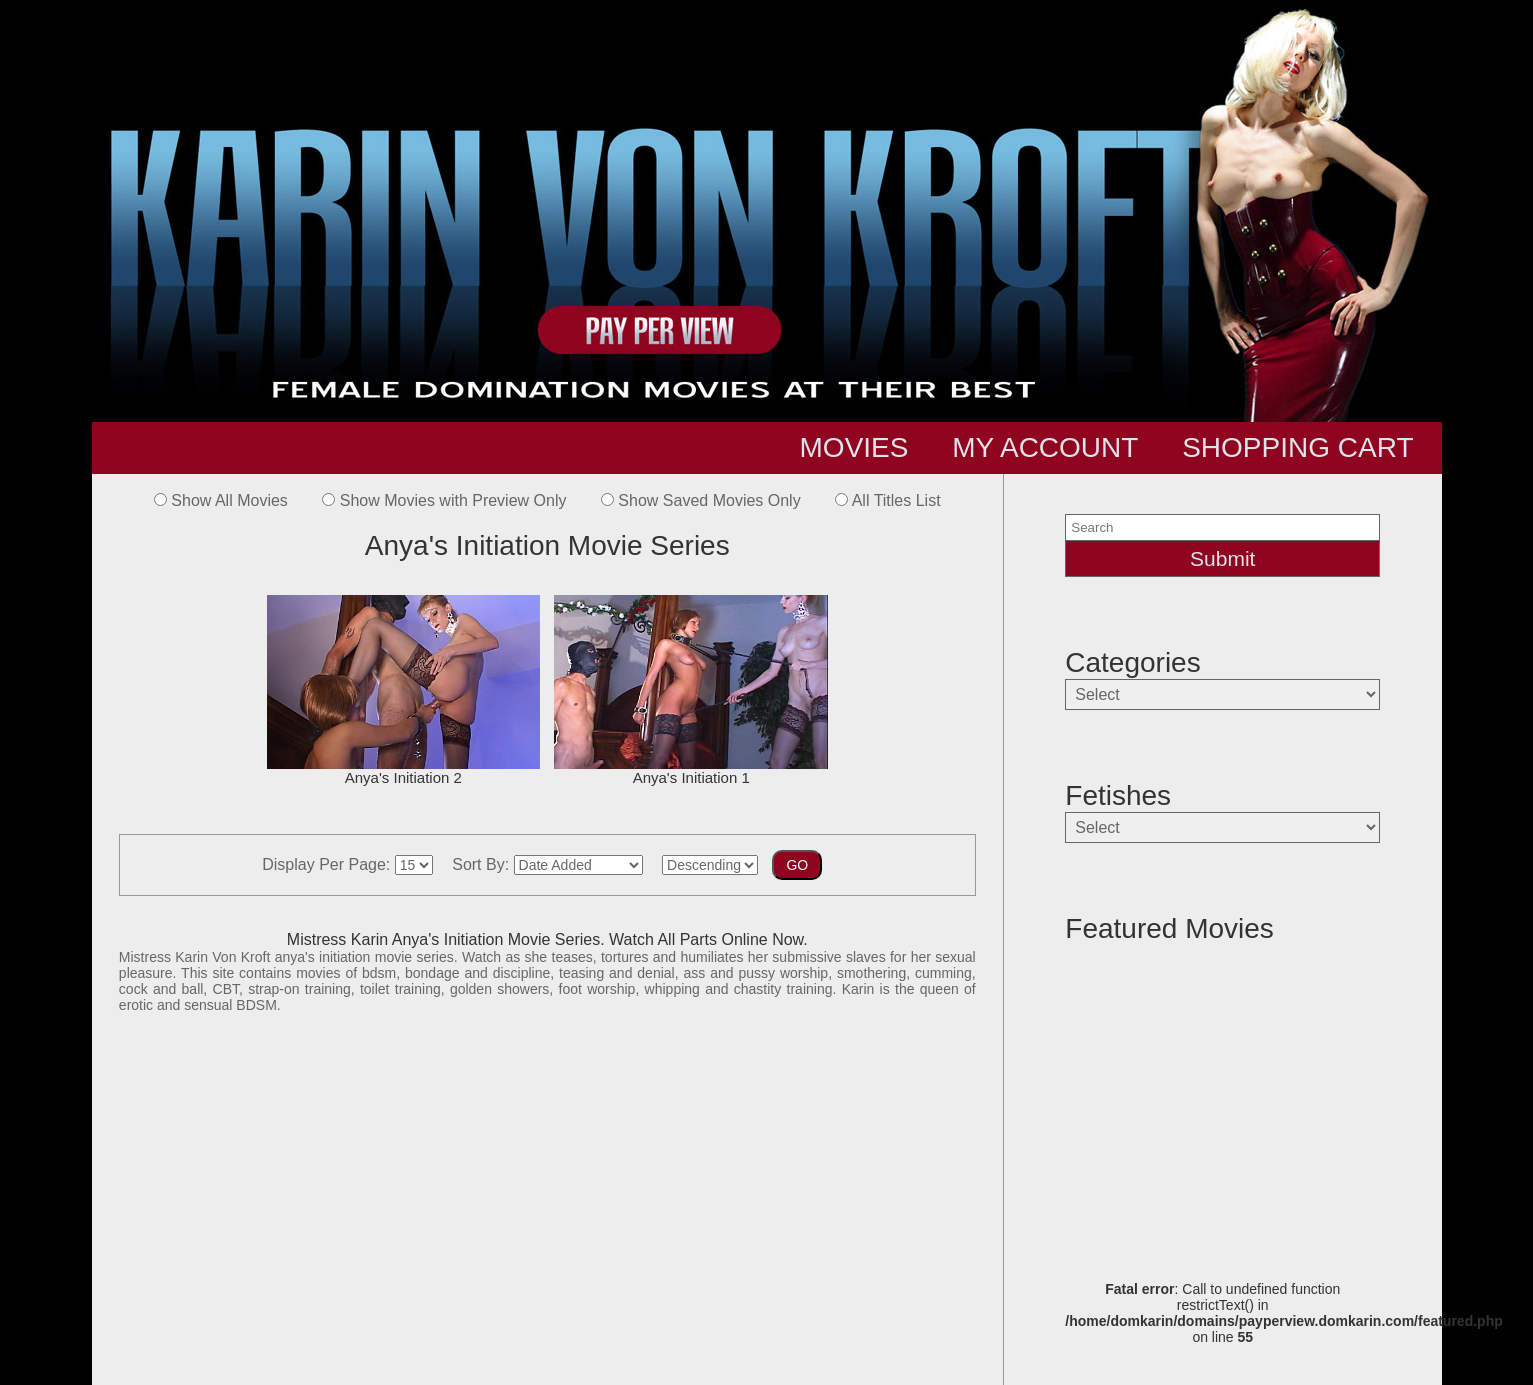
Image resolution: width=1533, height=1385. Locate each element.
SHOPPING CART (1297, 447)
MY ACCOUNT (1045, 447)
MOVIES (854, 447)
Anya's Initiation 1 (690, 690)
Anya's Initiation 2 (403, 690)
